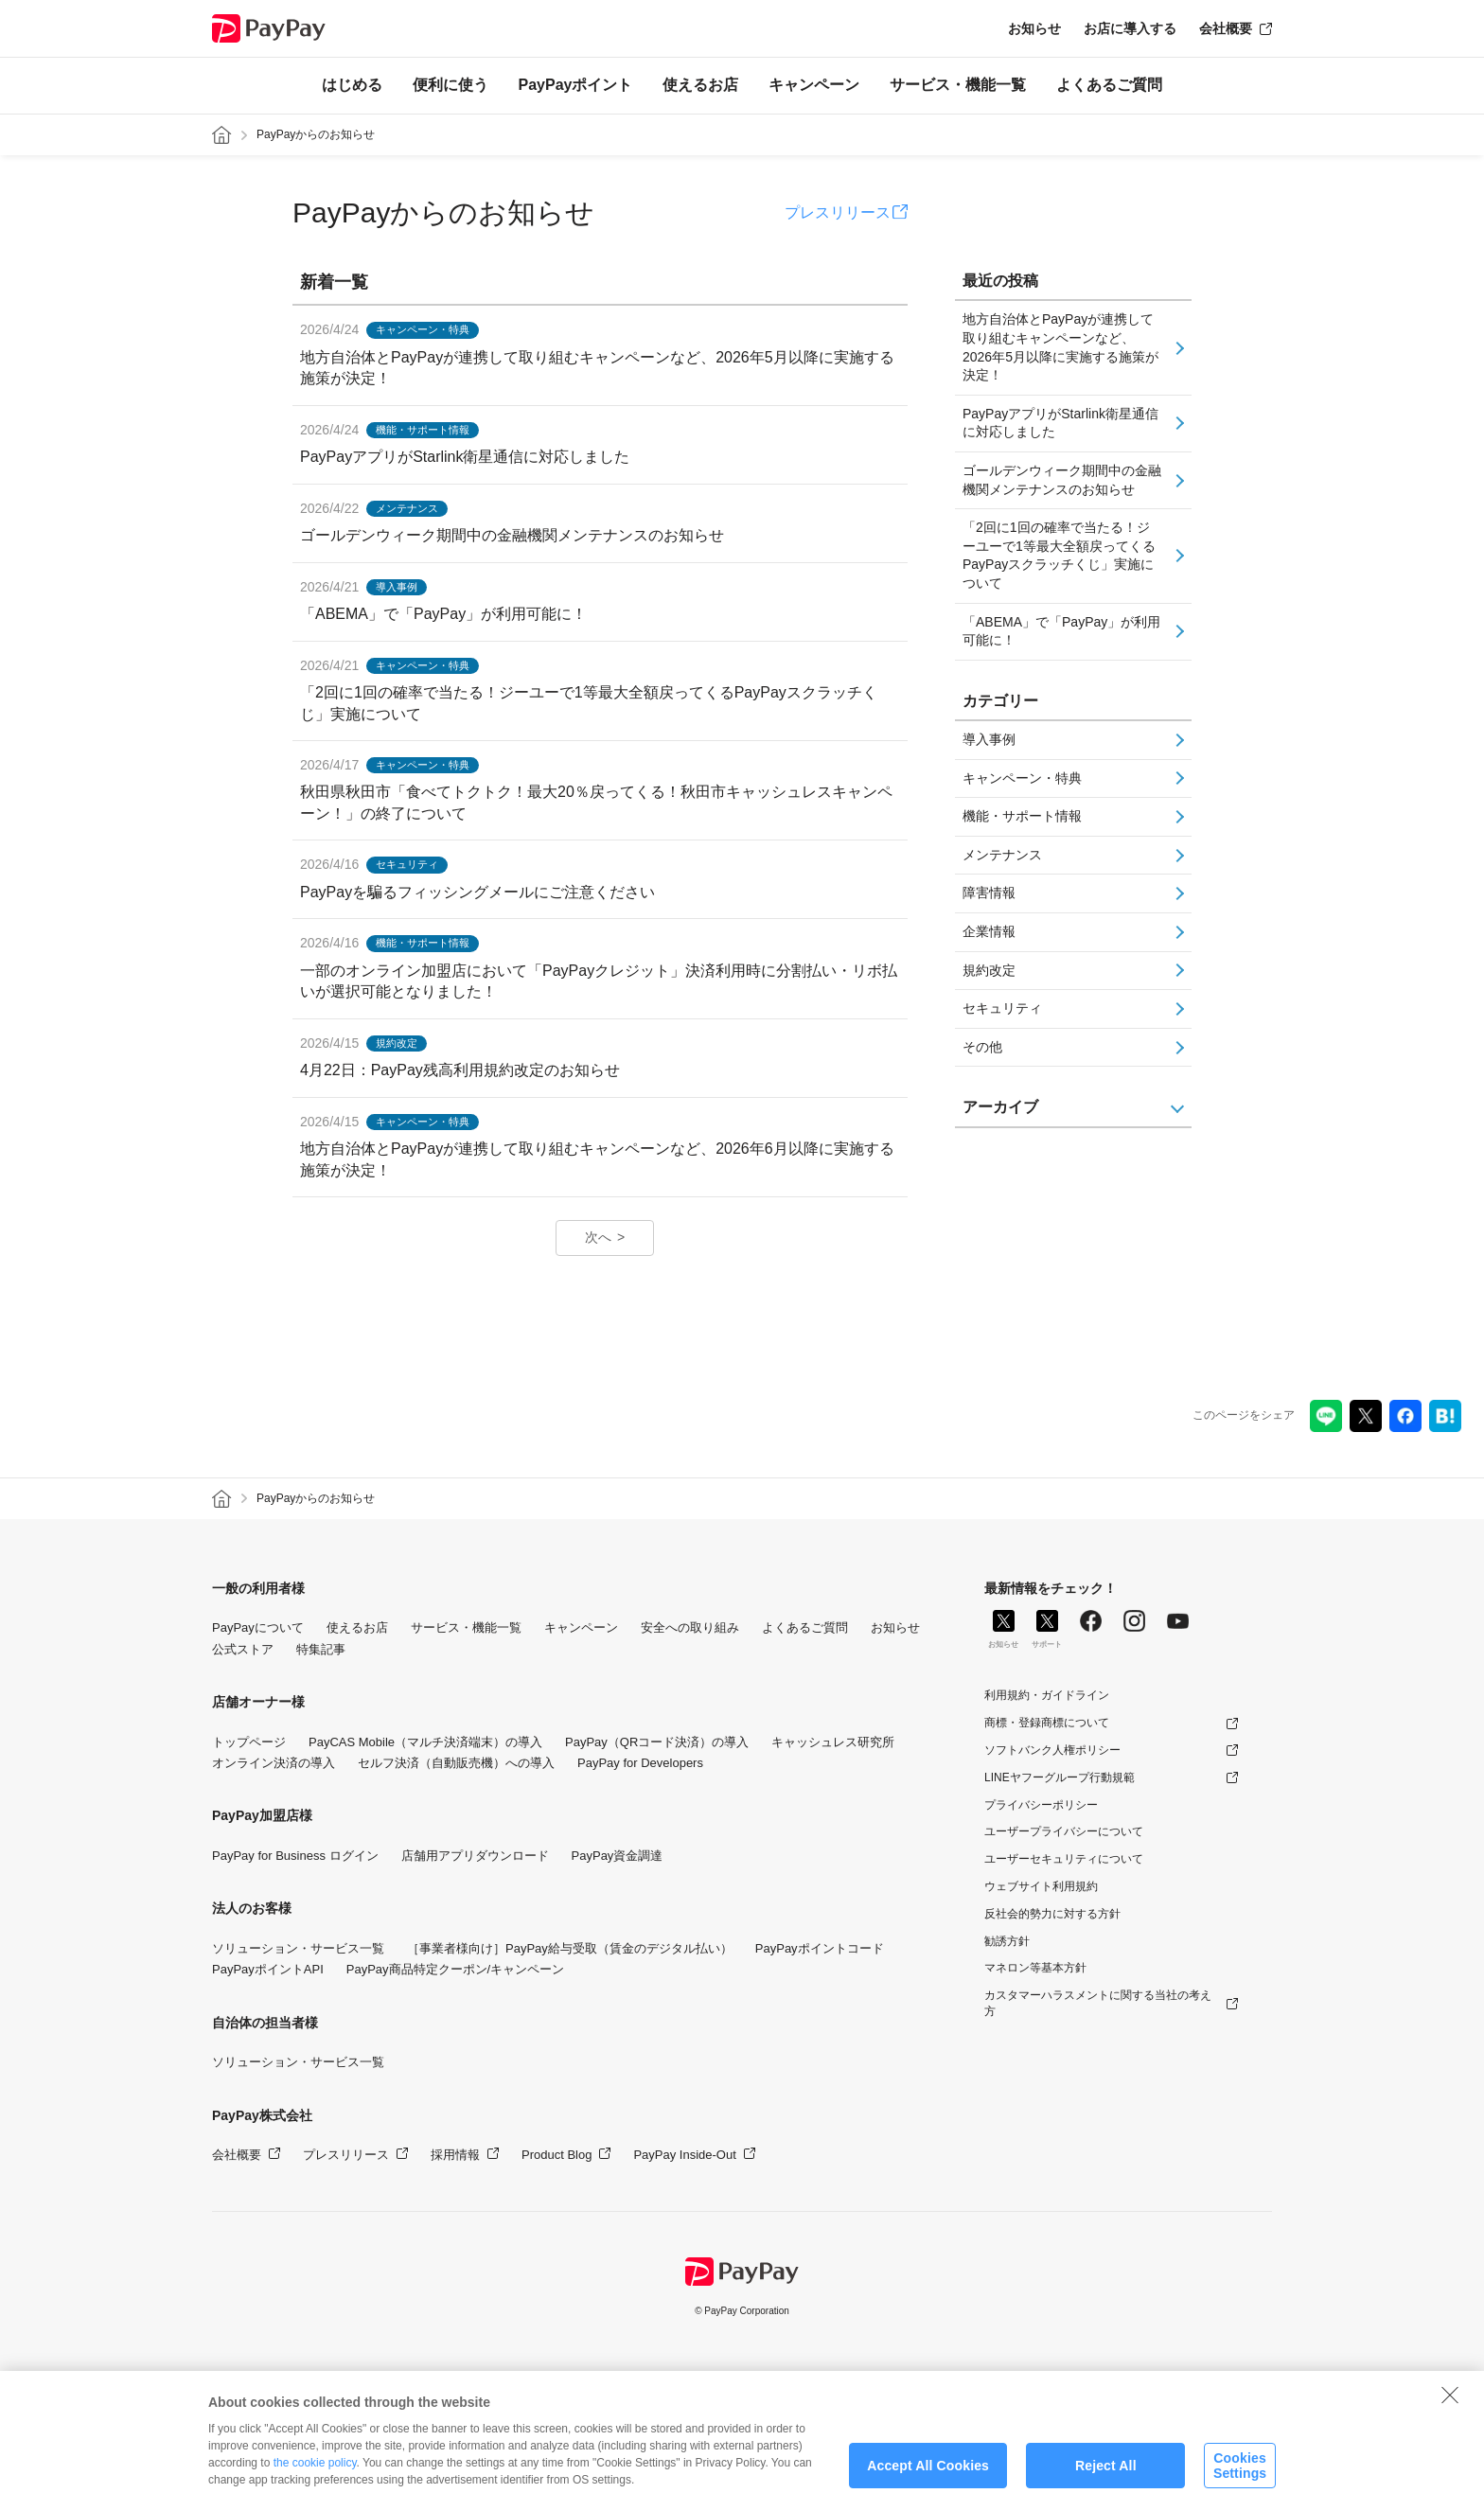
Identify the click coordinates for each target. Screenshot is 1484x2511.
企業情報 (989, 931)
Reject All (1106, 2476)
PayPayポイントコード (819, 1948)
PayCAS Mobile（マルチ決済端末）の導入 (425, 1742)
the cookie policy (315, 2475)
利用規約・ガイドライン (1046, 1695)
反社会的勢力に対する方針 (1052, 1913)
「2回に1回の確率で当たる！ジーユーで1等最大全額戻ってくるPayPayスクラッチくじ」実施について (1059, 555)
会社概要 (1225, 28)
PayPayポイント (576, 85)
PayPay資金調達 (617, 1855)
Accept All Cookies (928, 2476)
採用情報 (455, 2155)
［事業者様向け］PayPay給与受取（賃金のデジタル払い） (570, 1948)
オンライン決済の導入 (273, 1763)
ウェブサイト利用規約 (1041, 1886)
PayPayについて (258, 1627)
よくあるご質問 (1109, 85)
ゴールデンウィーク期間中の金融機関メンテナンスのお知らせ (1062, 480)
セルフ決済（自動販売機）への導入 (456, 1763)
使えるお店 (700, 85)
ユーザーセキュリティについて (1063, 1859)
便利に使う (450, 85)
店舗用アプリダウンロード (475, 1855)
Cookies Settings (1239, 2477)
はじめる (352, 85)
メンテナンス (1002, 854)
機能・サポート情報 (1022, 815)
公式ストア (243, 1649)
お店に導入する (1130, 28)
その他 (982, 1046)
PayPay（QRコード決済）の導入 (657, 1742)
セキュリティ (1002, 1008)
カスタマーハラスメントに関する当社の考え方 (1097, 2003)
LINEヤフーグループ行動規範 (1059, 1777)
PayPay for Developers (640, 1763)
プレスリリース (838, 212)
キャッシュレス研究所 (832, 1742)
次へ (598, 1237)
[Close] (1450, 2407)
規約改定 (989, 970)
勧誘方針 (1007, 1941)
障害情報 (989, 892)
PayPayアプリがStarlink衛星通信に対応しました (1060, 423)
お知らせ (1034, 28)
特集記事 (320, 1649)
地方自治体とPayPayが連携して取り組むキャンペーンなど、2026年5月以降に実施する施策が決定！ (1060, 346)
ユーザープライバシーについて (1063, 1831)
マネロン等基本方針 (1035, 1967)
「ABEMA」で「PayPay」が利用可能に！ (1061, 631)
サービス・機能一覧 (958, 85)
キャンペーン (813, 85)
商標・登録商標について (1046, 1722)
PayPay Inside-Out (684, 2155)
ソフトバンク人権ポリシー (1052, 1750)
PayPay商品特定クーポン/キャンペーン (455, 1969)
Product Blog (556, 2155)
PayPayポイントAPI (268, 1969)
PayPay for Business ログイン (295, 1855)
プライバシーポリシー (1041, 1805)
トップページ (249, 1742)
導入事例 (989, 739)
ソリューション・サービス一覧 (298, 1948)
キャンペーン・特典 (1022, 778)
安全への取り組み (690, 1627)
